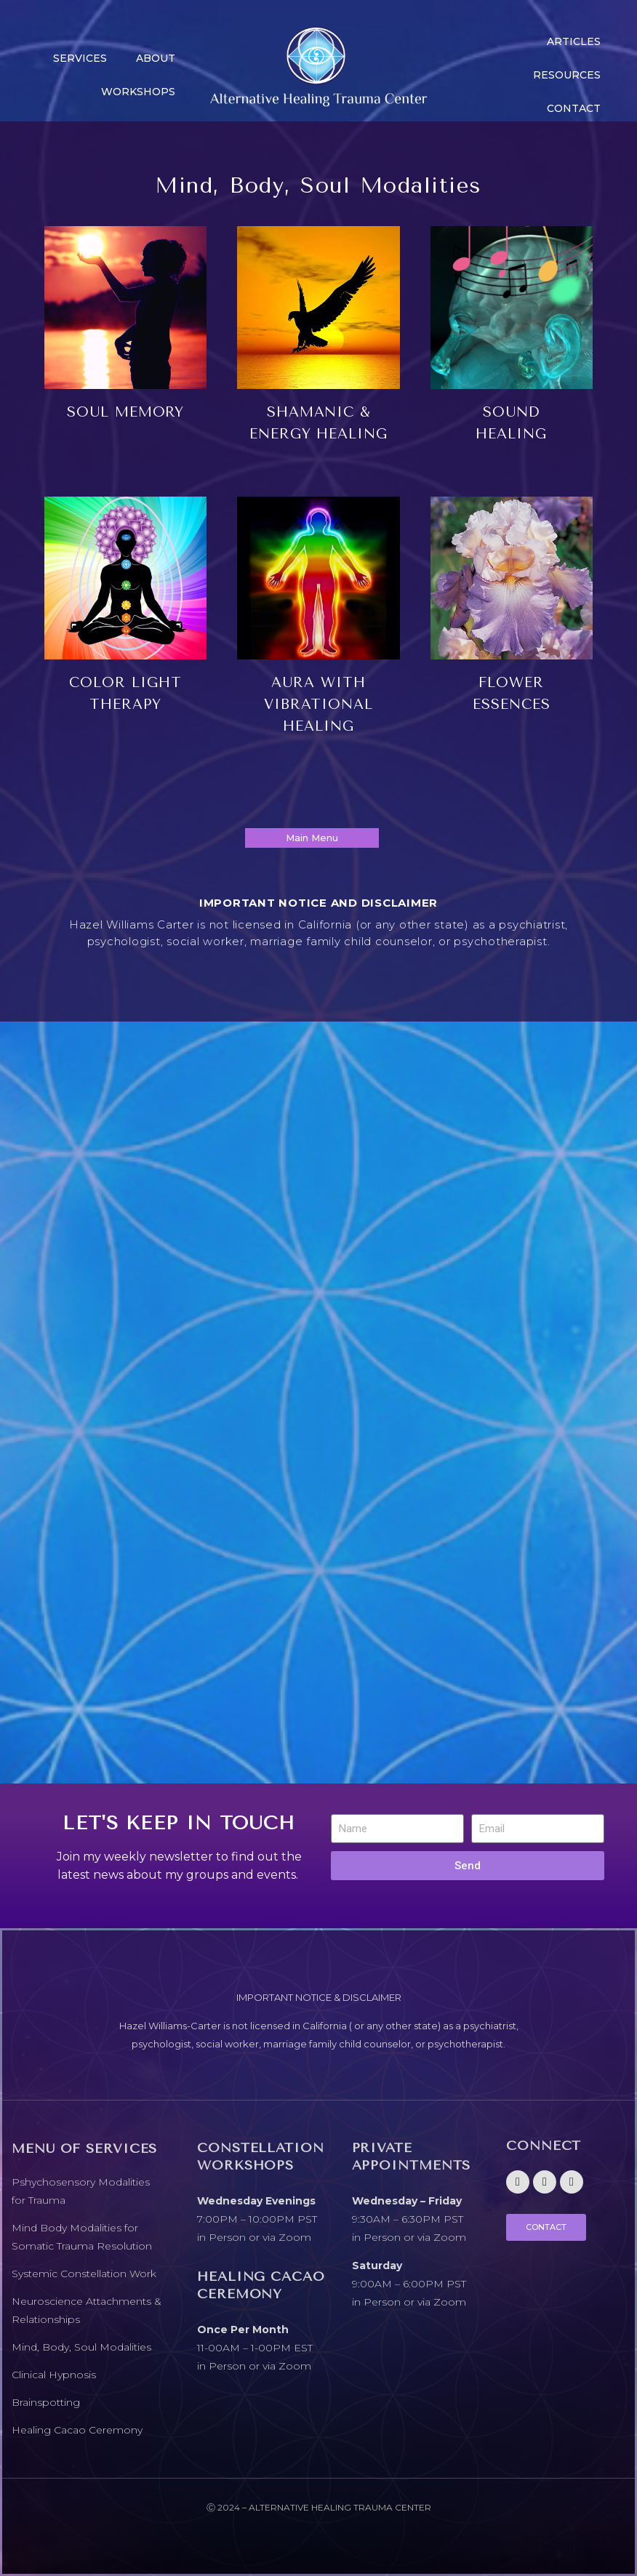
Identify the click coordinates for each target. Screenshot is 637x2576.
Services (80, 58)
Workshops (138, 91)
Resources (567, 74)
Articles (574, 41)
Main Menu (312, 837)
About (155, 58)
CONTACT (574, 108)
